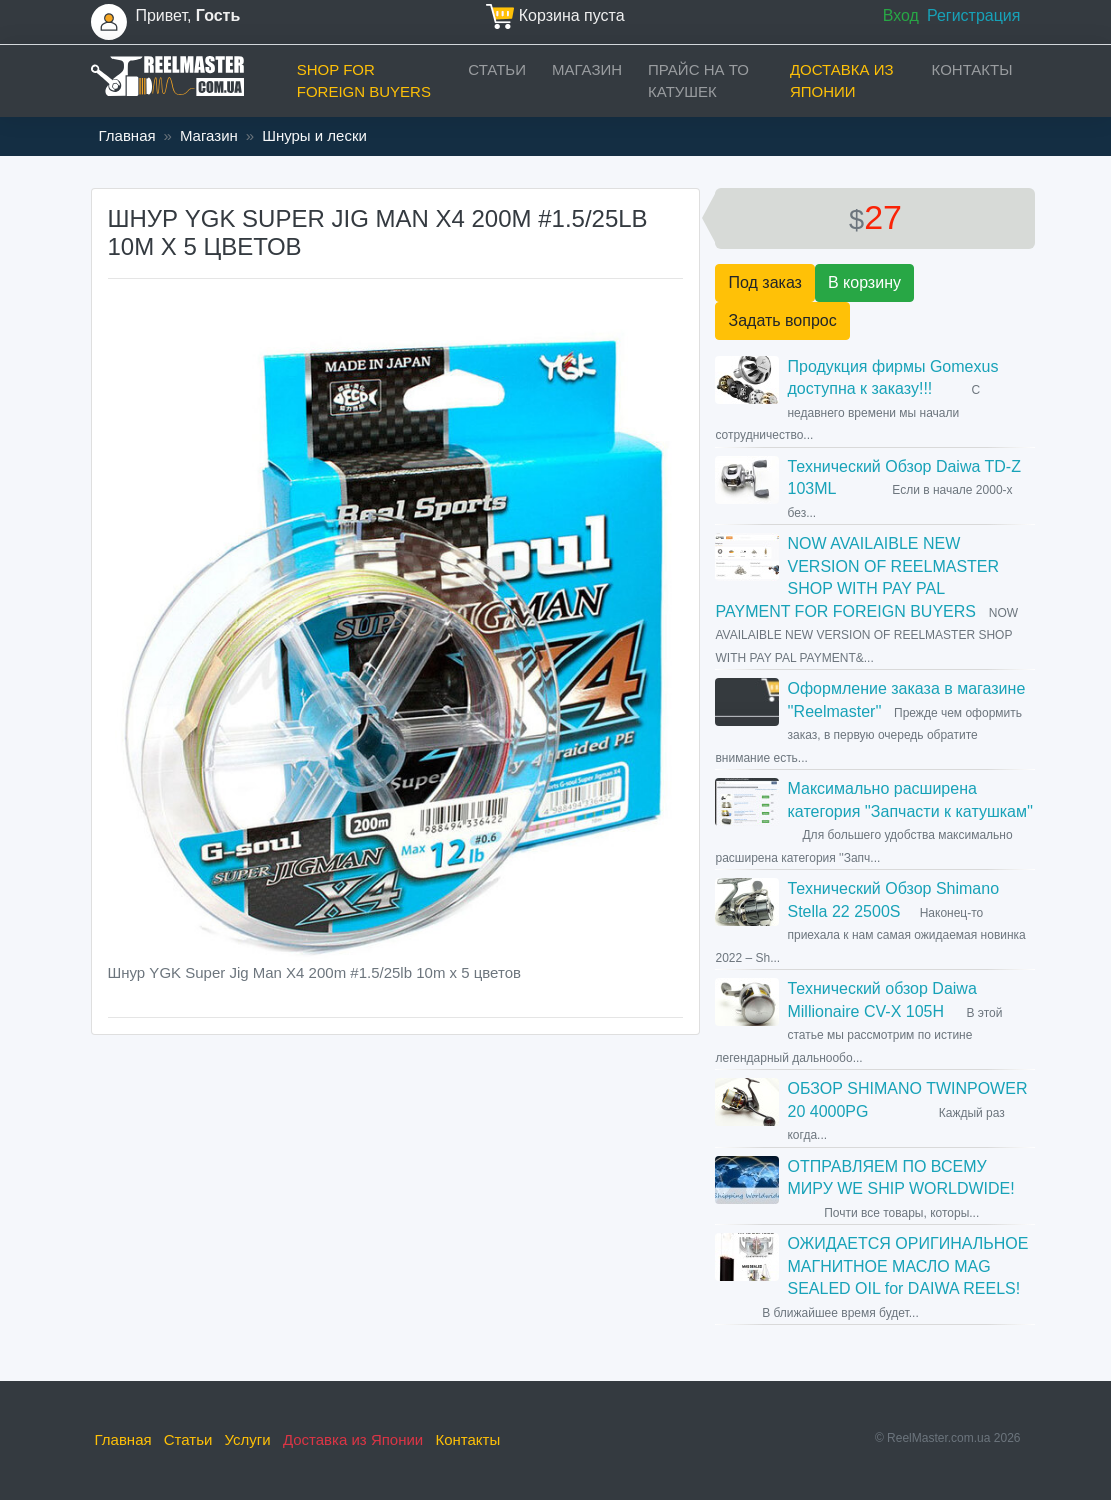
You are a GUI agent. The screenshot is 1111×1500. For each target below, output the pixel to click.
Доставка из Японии (842, 81)
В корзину (864, 282)
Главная (127, 135)
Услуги (248, 1439)
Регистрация (974, 15)
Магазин (587, 69)
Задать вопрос (782, 320)
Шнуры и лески (314, 135)
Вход (901, 15)
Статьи (497, 69)
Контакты (972, 69)
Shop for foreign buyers (364, 81)
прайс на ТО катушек (698, 81)
